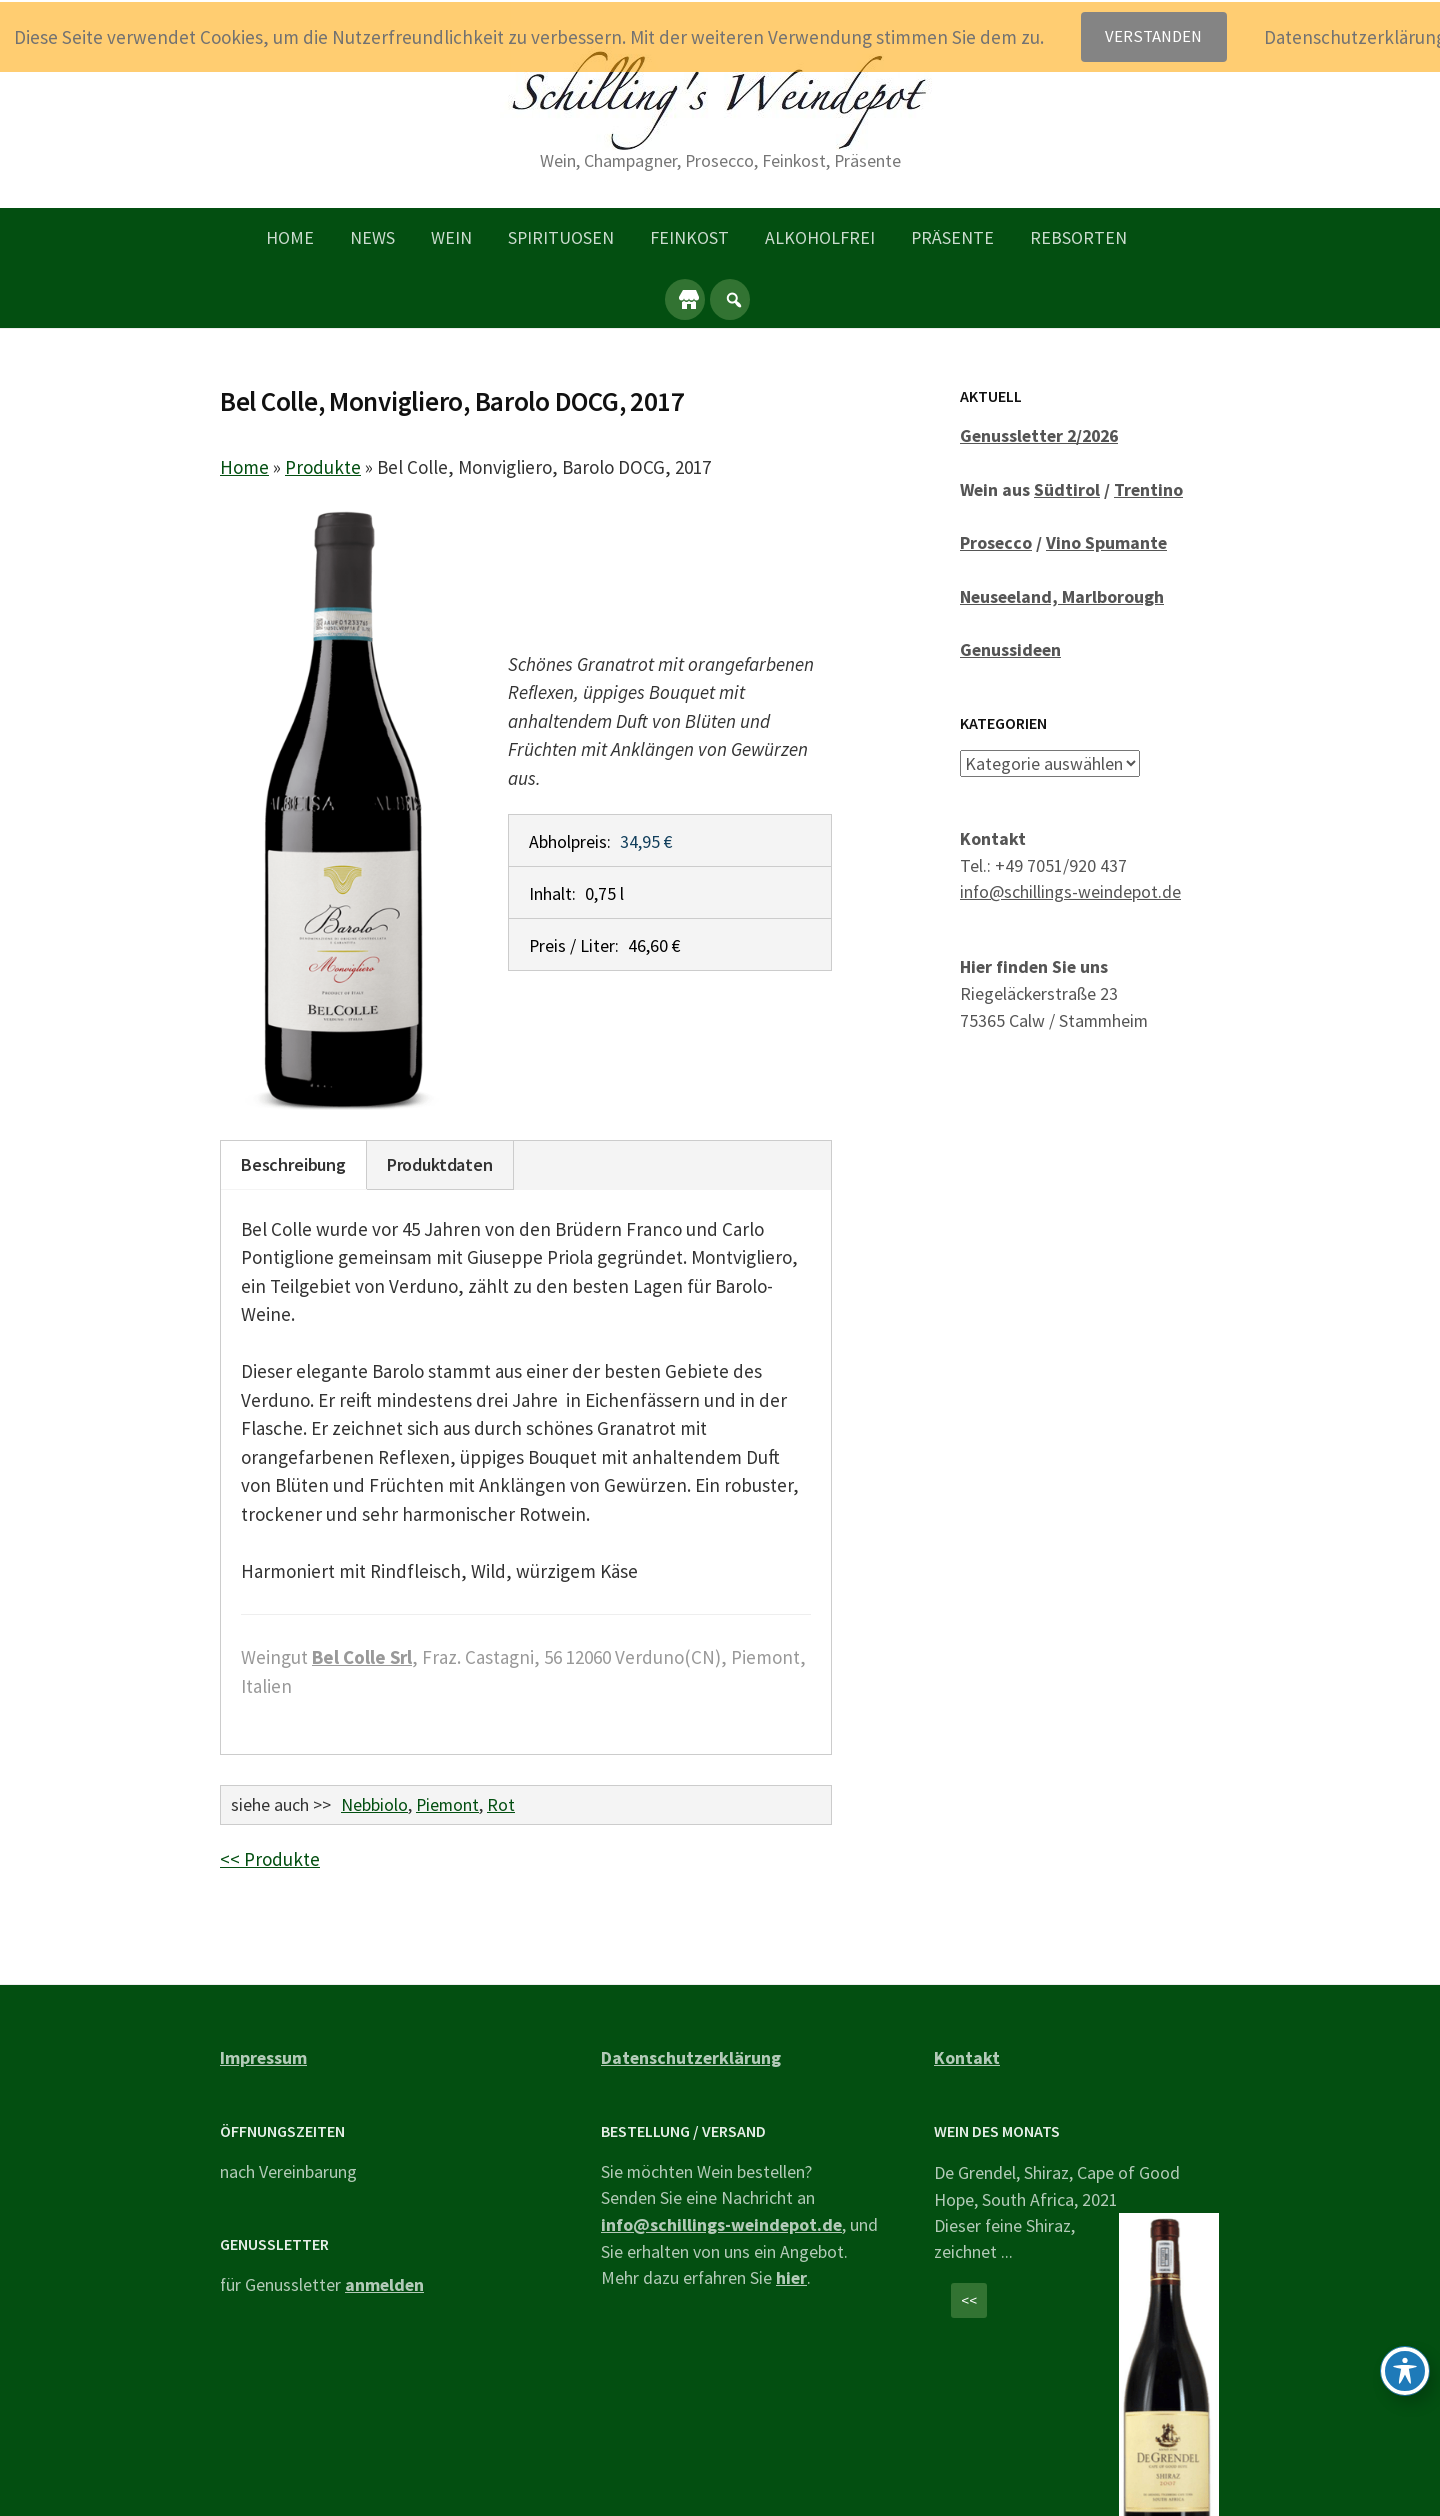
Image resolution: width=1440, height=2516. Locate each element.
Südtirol (1067, 489)
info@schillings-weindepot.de (1070, 891)
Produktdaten (440, 1164)
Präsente (952, 237)
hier (791, 2277)
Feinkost (689, 237)
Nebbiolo (374, 1804)
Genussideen (1010, 649)
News (372, 237)
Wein (451, 237)
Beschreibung (293, 1164)
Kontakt (967, 2057)
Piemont (447, 1804)
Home (290, 237)
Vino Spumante (1106, 542)
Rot (501, 1804)
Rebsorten (1078, 237)
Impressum (263, 2057)
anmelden (384, 2284)
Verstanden (1153, 36)
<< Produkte (270, 1859)
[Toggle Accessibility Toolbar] (1405, 2371)
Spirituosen (561, 237)
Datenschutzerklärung (691, 2057)
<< (969, 2300)
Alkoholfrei (820, 237)
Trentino (1148, 489)
